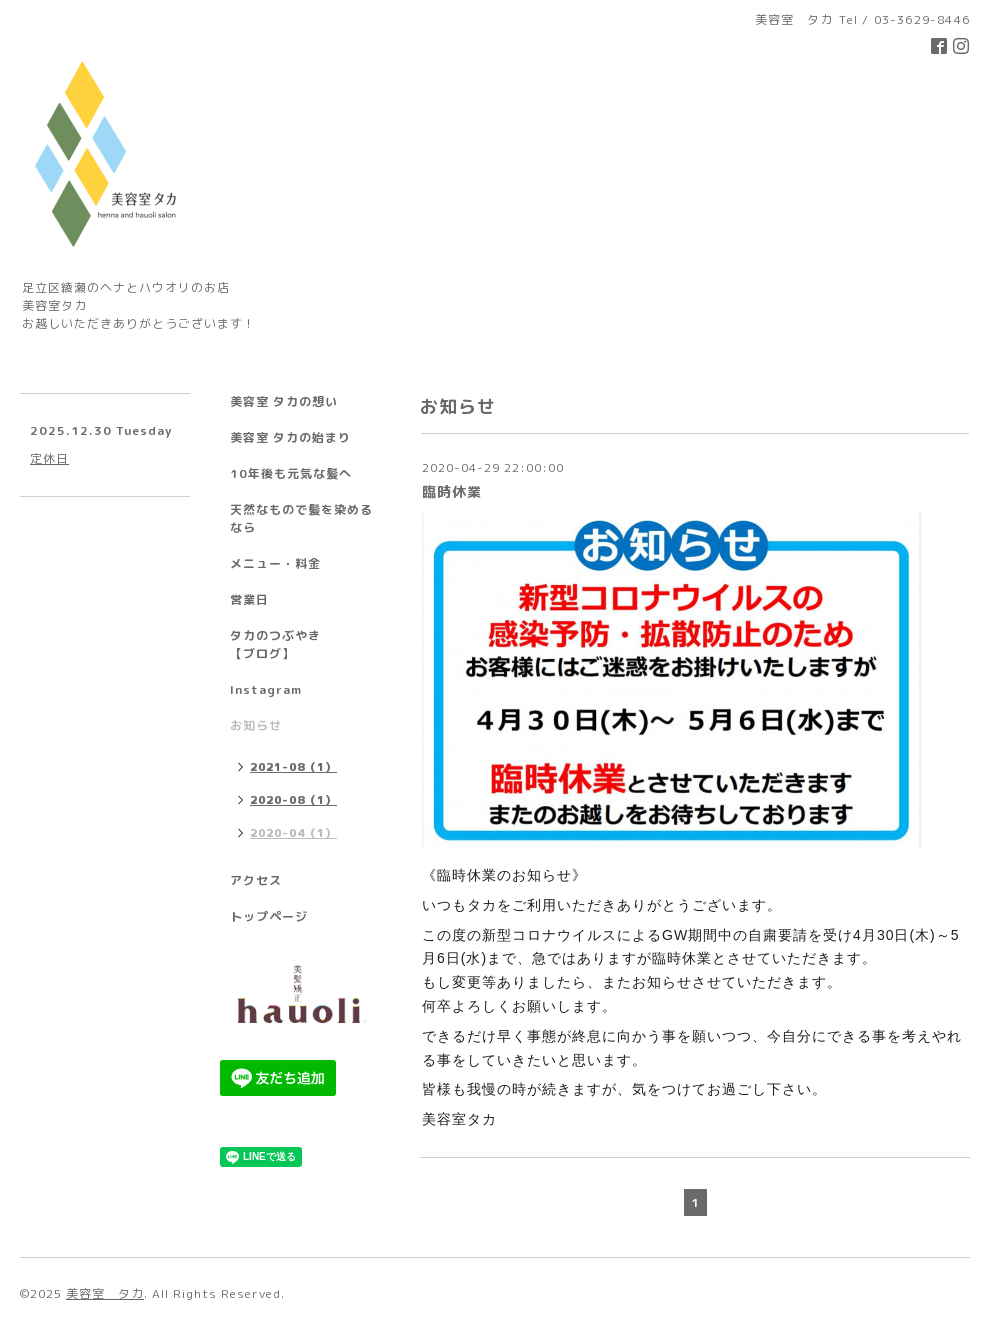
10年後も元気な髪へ (291, 473)
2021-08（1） (293, 767)
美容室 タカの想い (284, 401)
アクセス (256, 880)
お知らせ (256, 725)
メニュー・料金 (275, 563)
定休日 (49, 458)
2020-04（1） (293, 833)
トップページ (269, 916)
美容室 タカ (105, 1293)
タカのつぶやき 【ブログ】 (301, 644)
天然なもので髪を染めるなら (301, 518)
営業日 (249, 599)
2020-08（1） (293, 800)
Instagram (266, 689)
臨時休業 (452, 491)
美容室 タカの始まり (290, 437)
